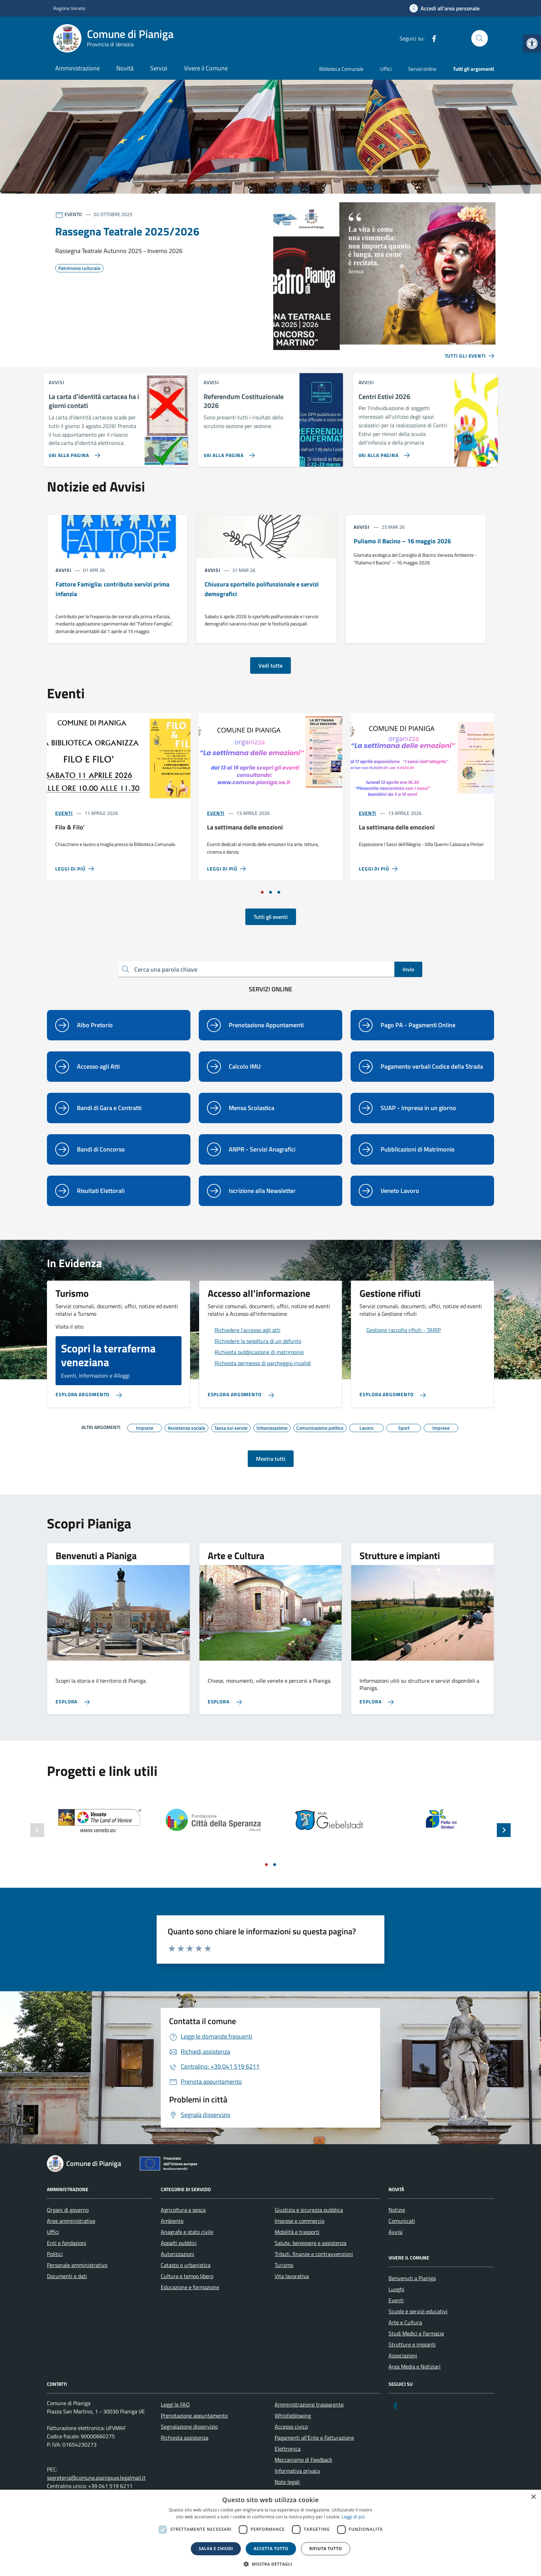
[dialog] (270, 2533)
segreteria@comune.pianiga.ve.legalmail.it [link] (96, 2477)
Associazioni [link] (402, 2355)
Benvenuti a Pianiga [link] (412, 2278)
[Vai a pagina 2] (270, 892)
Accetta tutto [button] (271, 2548)
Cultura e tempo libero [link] (187, 2276)
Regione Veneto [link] (69, 8)
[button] (270, 2564)
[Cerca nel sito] (479, 38)
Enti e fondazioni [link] (66, 2243)
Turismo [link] (284, 2265)
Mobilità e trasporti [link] (297, 2232)
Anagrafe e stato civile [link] (187, 2232)
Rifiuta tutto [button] (325, 2548)
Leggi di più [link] (353, 2517)
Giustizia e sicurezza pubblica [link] (309, 2210)
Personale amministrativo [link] (77, 2265)
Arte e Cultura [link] (405, 2322)
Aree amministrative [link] (71, 2221)
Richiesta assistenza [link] (184, 2437)
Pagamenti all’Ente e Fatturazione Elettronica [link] (314, 2443)
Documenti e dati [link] (67, 2276)
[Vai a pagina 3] (278, 892)
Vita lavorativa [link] (292, 2276)
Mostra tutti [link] (270, 1459)
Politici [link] (55, 2254)
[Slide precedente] (37, 1830)
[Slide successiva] (504, 1830)
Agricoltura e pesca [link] (183, 2210)
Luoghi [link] (396, 2289)
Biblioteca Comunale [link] (341, 69)
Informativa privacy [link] (297, 2471)
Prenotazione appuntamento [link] (194, 2415)
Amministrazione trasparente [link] (309, 2404)
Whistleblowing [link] (293, 2415)
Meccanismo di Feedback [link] (303, 2460)
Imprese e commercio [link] (299, 2221)
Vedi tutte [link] (270, 665)
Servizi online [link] (422, 69)
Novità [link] (125, 68)
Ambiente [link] (172, 2221)
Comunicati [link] (401, 2221)
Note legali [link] (287, 2482)
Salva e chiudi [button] (216, 2548)
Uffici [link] (386, 69)
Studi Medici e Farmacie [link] (416, 2333)
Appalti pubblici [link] (179, 2243)
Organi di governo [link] (68, 2210)
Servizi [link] (158, 68)
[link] (532, 43)
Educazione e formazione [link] (190, 2287)
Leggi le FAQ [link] (175, 2404)
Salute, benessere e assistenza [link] (310, 2243)
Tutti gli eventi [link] (271, 917)
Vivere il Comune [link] (206, 68)
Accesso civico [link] (291, 2426)
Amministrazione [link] (77, 68)
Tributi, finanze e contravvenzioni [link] (314, 2254)
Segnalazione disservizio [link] (189, 2426)
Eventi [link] (63, 813)
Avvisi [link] (395, 2232)
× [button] (533, 2497)
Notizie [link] (396, 2210)
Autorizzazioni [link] (177, 2254)
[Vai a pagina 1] (262, 892)
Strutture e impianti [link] (412, 2344)
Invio (408, 969)
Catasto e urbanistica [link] (185, 2265)
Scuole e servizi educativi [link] (417, 2311)
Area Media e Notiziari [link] (414, 2366)
